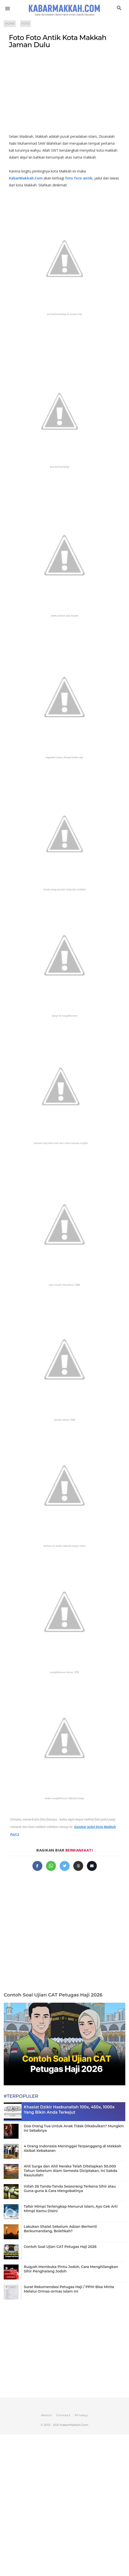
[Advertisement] (64, 93)
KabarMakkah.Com (74, 2425)
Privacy (81, 2415)
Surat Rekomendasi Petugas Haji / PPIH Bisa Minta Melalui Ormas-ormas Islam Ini (69, 2289)
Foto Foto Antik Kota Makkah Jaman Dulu (57, 41)
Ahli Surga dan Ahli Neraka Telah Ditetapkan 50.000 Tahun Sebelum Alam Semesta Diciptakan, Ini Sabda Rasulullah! (70, 2170)
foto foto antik (78, 178)
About (46, 2415)
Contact (63, 2415)
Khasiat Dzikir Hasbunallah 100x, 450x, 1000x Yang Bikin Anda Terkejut (69, 2110)
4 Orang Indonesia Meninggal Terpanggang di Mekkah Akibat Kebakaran (72, 2148)
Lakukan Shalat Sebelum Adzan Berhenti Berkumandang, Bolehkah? (60, 2228)
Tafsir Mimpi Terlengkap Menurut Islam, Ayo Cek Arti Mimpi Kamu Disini (71, 2208)
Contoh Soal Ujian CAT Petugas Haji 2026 (53, 1995)
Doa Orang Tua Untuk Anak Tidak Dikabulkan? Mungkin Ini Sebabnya (74, 2128)
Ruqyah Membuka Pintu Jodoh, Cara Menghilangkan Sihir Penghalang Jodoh (71, 2269)
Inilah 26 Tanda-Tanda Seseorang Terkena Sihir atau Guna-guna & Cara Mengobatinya (70, 2188)
